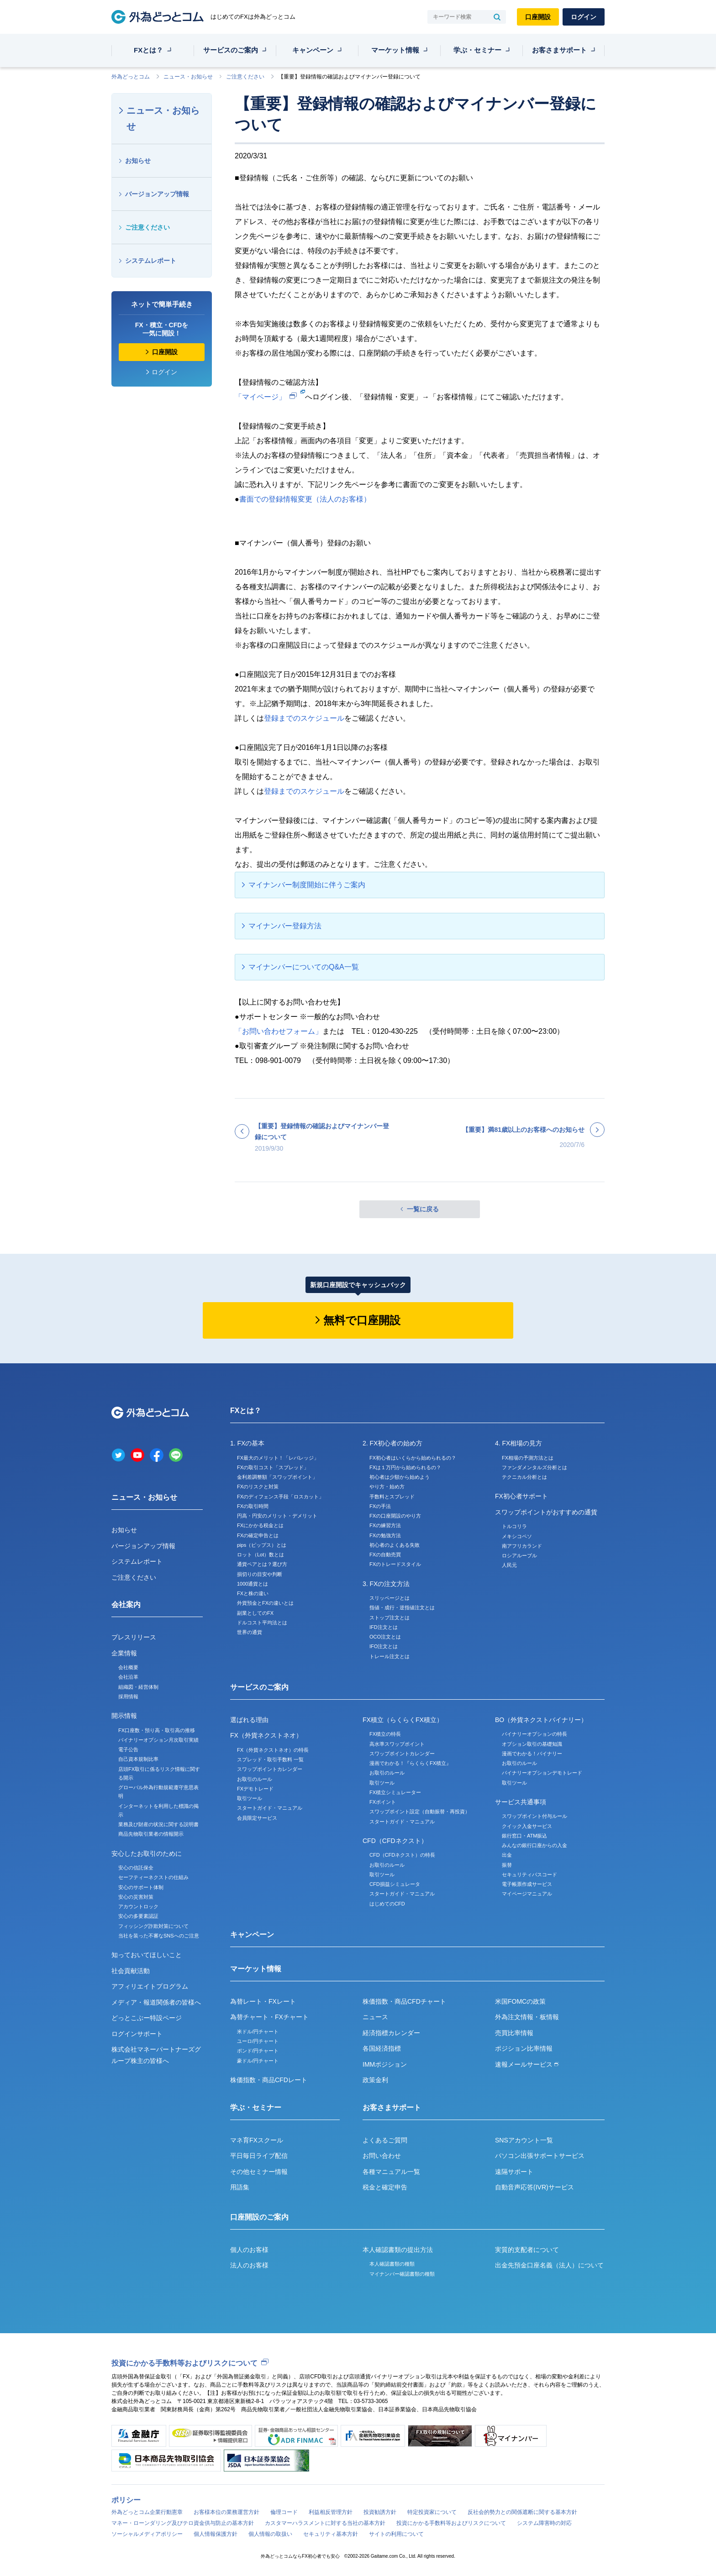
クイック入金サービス (527, 1826)
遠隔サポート (514, 2171)
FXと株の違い (252, 1593)
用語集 (239, 2187)
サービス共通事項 (520, 1802)
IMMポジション (385, 2064)
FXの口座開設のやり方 (395, 1515)
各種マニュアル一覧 (391, 2171)
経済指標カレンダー (391, 2033)
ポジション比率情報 (524, 2048)
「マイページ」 (260, 397)
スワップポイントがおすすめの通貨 (546, 1512)
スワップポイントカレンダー (269, 1769)
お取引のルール (254, 1779)
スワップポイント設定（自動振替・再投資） (419, 1811)
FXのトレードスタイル (395, 1564)
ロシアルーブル (519, 1555)
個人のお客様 (249, 2249)
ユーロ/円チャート (258, 2041)
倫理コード (284, 2512)
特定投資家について (432, 2512)
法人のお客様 (249, 2265)
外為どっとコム (130, 76)
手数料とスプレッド (392, 1496)
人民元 (509, 1565)
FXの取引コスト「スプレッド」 (273, 1467)
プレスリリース (133, 1637)
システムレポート (150, 260)
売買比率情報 (514, 2033)
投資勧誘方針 (379, 2512)
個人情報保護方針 (215, 2534)
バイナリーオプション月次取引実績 (158, 1740)
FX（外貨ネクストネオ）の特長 (273, 1750)
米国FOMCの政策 (520, 2001)
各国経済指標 (382, 2048)
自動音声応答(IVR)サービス (534, 2187)
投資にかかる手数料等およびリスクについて (184, 2363)
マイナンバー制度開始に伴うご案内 (306, 885)
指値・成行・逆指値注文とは (402, 1607)
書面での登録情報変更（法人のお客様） (305, 499)
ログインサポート (137, 2033)
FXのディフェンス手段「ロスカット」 (280, 1496)
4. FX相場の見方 (518, 1443)
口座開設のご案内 (259, 2217)
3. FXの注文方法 (386, 1583)
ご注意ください (245, 76)
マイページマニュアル (527, 1893)
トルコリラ (514, 1526)
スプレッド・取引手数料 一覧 (270, 1759)
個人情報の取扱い (270, 2534)
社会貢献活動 (130, 1970)
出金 (507, 1855)
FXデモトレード (255, 1788)
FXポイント (382, 1802)
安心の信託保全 (135, 1867)
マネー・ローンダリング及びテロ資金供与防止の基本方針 (182, 2523)
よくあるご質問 (385, 2140)
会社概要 (128, 1667)
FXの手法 (380, 1506)
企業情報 (124, 1653)
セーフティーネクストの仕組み (153, 1877)
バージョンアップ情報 (157, 194)
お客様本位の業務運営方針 (226, 2512)
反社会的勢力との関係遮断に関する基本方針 (522, 2512)
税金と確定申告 (385, 2187)
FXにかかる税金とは (260, 1525)
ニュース (375, 2017)
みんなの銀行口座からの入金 (534, 1845)
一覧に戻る (423, 1209)
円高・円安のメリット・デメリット (277, 1515)
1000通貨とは (252, 1583)
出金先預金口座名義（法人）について (549, 2265)
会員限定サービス (257, 1818)
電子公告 (128, 1749)
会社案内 (126, 1604)
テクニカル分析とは (524, 1477)
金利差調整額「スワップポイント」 (277, 1477)
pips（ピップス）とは (261, 1545)
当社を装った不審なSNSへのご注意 (158, 1935)
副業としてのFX (255, 1613)
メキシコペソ (517, 1536)
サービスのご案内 (230, 50)
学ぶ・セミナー (477, 50)
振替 (507, 1865)
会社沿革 (128, 1677)
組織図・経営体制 (138, 1687)
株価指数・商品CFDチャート (404, 2001)
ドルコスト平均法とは (262, 1622)
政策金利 (375, 2080)
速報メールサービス (527, 2064)
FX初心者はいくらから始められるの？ (412, 1458)
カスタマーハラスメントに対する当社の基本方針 (325, 2523)
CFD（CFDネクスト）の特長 (402, 1855)
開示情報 (124, 1715)
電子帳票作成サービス (527, 1884)
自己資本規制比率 (138, 1759)
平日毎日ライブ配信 (259, 2155)
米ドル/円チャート (258, 2031)
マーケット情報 (395, 50)
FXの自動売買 (385, 1554)
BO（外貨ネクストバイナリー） (541, 1719)
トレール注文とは (389, 1656)
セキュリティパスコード (529, 1874)
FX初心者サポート (521, 1496)
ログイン (583, 17)
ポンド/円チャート (258, 2050)
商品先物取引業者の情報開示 (151, 1834)
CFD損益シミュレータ (394, 1884)
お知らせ (138, 160)
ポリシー (126, 2500)
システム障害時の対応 (544, 2523)
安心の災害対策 (135, 1897)
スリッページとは (389, 1598)
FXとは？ (148, 50)
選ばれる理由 (249, 1719)
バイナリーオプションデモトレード (542, 1772)
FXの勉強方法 (385, 1535)
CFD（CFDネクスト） (395, 1840)
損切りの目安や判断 (259, 1574)
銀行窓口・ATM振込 (524, 1835)
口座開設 (538, 17)
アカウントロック (138, 1906)
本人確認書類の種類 (392, 2264)
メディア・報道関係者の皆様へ (156, 2002)
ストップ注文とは (389, 1617)
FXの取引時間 (252, 1506)
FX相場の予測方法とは (527, 1458)
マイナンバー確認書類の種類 (402, 2274)
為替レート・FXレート (263, 2001)
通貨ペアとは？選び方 (262, 1564)
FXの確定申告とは (258, 1535)
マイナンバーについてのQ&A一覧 (303, 967)
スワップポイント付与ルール (534, 1816)
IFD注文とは (383, 1627)
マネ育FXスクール (256, 2140)
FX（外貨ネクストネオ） (266, 1735)
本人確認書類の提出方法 (398, 2249)
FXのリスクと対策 (258, 1486)
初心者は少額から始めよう (399, 1477)
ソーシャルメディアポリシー (147, 2534)
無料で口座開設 (361, 1320)
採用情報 (128, 1696)
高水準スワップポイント (397, 1744)
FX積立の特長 (385, 1734)
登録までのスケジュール (304, 718)
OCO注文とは (385, 1636)
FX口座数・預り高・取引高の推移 (156, 1730)
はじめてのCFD (387, 1903)
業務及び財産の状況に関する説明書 (158, 1824)
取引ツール (249, 1798)
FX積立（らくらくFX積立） (403, 1719)
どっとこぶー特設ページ (146, 2017)
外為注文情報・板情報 (527, 2017)
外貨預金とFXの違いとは (265, 1603)
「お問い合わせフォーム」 (278, 1031)
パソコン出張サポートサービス (539, 2155)
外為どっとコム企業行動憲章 (147, 2512)
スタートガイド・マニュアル (269, 1808)
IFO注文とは (383, 1646)
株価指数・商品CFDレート (268, 2080)
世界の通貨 (249, 1632)
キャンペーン (312, 50)
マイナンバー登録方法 (284, 926)
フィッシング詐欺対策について (153, 1926)
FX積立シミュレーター (395, 1792)
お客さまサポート (559, 50)
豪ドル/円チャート (258, 2060)
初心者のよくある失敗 (394, 1545)
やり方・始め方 (387, 1486)
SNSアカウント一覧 (524, 2140)
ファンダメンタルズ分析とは (534, 1467)
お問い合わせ (382, 2155)
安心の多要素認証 (138, 1916)
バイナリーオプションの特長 (534, 1734)
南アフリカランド (522, 1546)
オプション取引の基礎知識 (532, 1744)
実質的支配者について (527, 2249)
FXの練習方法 (385, 1525)
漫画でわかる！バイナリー (532, 1753)
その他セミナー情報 (259, 2171)
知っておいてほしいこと (146, 1954)
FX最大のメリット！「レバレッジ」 (278, 1458)
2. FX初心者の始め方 (392, 1443)
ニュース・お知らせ (188, 76)
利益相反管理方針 (331, 2512)
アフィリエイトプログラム (149, 1986)
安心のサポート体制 (140, 1887)
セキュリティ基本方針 (330, 2534)
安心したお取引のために (146, 1853)
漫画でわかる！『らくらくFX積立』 (410, 1763)
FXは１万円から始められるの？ (405, 1467)
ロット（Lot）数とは (260, 1554)
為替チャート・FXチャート (269, 2017)
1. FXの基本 (247, 1443)
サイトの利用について (396, 2534)
